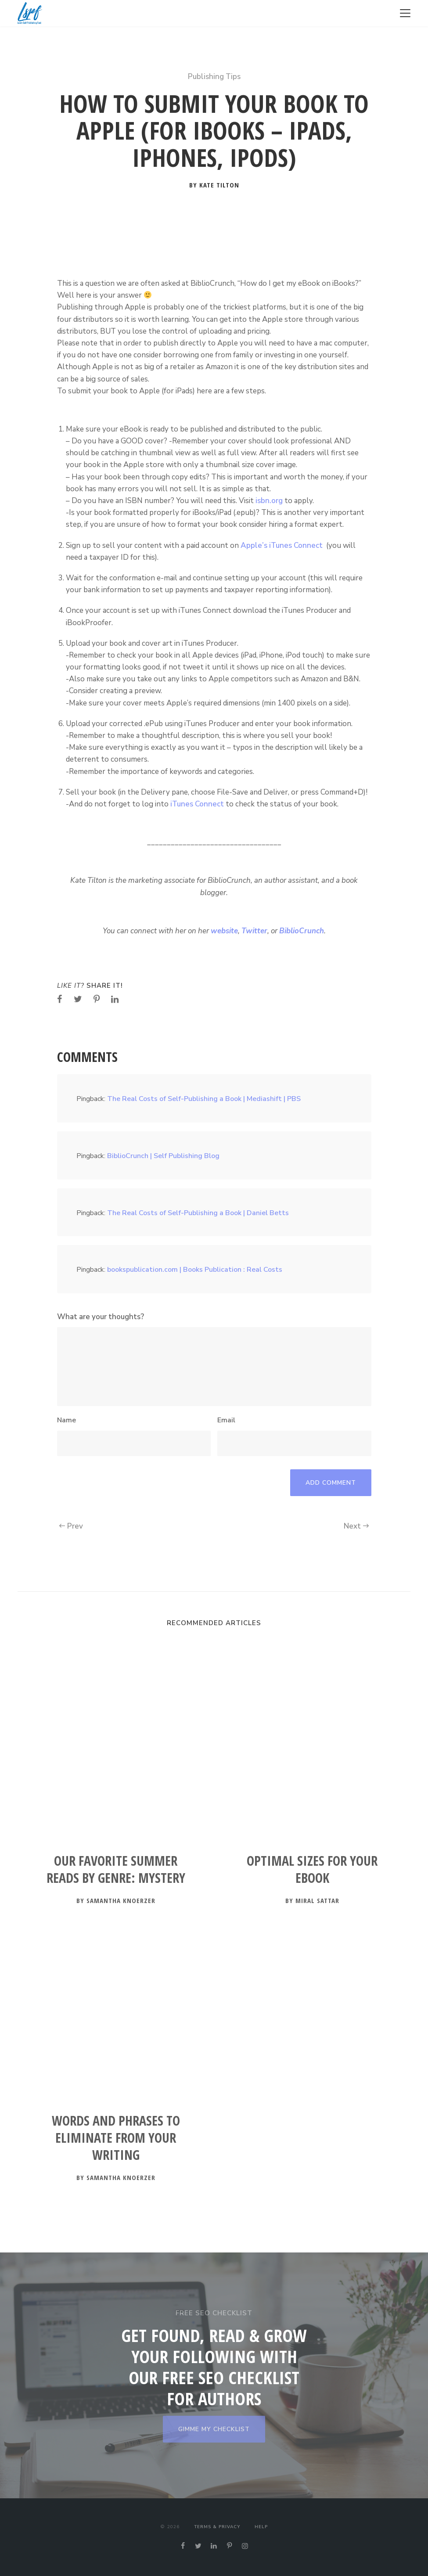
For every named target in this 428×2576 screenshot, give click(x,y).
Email (226, 1420)
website (224, 931)
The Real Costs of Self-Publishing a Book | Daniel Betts (198, 1213)
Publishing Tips (214, 77)
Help (261, 2527)
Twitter (254, 931)
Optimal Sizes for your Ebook (312, 1869)
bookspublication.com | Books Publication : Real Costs (194, 1269)
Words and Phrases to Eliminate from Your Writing (116, 2138)
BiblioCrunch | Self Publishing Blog (163, 1156)
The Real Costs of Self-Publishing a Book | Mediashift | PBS (204, 1099)
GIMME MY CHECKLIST (214, 2429)
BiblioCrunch (301, 931)
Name (66, 1420)
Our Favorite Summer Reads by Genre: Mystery (116, 1869)
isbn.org (269, 501)
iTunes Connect (196, 804)
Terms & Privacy (217, 2527)
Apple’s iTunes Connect (282, 545)
